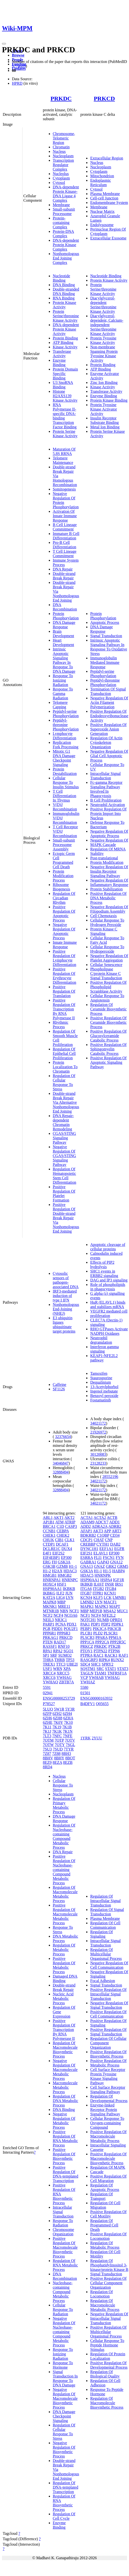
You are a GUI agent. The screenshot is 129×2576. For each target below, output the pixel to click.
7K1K (57, 1731)
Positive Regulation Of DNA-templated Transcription (65, 2174)
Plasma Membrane (105, 194)
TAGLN (86, 1673)
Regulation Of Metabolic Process (64, 1949)
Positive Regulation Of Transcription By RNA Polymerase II (64, 1009)
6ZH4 (67, 1713)
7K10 (68, 1722)
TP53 (70, 1660)
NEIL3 (48, 1620)
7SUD (58, 1749)
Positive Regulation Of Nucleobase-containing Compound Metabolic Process (64, 1869)
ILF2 (60, 1593)
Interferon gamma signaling (104, 1349)
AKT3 (98, 1531)
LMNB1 (119, 1597)
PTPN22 (100, 1651)
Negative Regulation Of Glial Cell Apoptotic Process (109, 755)
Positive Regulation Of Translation (64, 991)
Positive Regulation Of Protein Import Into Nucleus (108, 813)
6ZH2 (57, 1713)
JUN (69, 1593)
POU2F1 (71, 1629)
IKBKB (69, 1589)
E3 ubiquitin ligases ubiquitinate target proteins (64, 1324)
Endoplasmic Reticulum (100, 182)
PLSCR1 (111, 1633)
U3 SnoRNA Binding (63, 384)
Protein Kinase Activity (64, 304)
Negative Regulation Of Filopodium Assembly (109, 909)
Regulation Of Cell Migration (105, 2205)
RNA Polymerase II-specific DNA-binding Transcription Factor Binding (65, 416)
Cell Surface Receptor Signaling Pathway (107, 2089)
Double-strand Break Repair (64, 575)
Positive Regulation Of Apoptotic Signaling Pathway (108, 1062)
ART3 (116, 1531)
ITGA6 (86, 1589)
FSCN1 (109, 1557)
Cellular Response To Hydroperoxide (107, 949)
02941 (48, 1693)
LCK (108, 1597)
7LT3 (47, 1736)
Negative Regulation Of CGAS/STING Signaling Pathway (64, 1156)
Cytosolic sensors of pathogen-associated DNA (65, 1280)
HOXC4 (49, 1584)
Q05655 (102, 1704)
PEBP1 (86, 1629)
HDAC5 (86, 1575)
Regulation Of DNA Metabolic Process (65, 2100)
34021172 (98, 1423)
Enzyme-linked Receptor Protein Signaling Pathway (105, 2109)
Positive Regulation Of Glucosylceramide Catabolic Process (108, 1035)
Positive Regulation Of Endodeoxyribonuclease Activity (109, 715)
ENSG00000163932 (96, 1698)
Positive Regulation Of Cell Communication (108, 2014)
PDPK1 (117, 1624)
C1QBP (103, 1535)
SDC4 (85, 1664)
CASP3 (71, 1526)
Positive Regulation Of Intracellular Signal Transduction (108, 1994)
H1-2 (47, 1571)
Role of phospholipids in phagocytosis (107, 1286)
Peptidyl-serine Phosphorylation (66, 713)
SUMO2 (65, 1655)
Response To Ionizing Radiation (63, 680)
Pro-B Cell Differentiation (64, 544)
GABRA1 (88, 1562)
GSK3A (64, 1562)
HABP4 (118, 1571)
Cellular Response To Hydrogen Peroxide (107, 922)
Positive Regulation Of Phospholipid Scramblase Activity (108, 986)
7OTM (48, 1740)
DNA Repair (63, 569)
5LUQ (48, 1709)
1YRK (85, 1738)
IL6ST (99, 1584)
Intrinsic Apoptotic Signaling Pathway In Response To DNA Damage (64, 660)
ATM (59, 1522)
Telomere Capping (60, 704)
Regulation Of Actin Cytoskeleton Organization (106, 742)
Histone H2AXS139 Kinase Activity (65, 395)
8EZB (68, 1762)
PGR (47, 1629)
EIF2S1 (86, 1553)
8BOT (70, 1758)
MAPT (114, 1606)
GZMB (62, 1566)
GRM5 (122, 1566)
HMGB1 (50, 1575)
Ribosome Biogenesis (61, 887)
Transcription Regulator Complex (63, 164)
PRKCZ (86, 1646)
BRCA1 (49, 1526)
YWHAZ (87, 1682)
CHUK (48, 1540)
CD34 (115, 1535)
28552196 (110, 1477)
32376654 (63, 1437)
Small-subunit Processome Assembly (64, 844)
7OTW (48, 1745)
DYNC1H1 (89, 1549)
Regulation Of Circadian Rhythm (64, 898)
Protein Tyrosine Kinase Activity (103, 340)
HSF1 (61, 1584)
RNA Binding (64, 298)
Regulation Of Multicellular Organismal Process (106, 1954)
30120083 (98, 1454)
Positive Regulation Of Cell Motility (108, 2214)
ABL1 (48, 1517)
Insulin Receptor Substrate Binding (104, 420)
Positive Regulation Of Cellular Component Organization (108, 2282)
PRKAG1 (50, 1637)
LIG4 (60, 1597)
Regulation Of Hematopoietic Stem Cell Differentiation (64, 1175)
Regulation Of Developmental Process (109, 2098)
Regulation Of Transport (101, 2196)
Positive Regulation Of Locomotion (108, 2236)
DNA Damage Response (64, 624)
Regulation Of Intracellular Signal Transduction (105, 1900)
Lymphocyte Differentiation (64, 735)
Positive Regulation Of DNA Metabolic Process (108, 898)
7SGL (70, 1745)
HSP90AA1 (52, 1589)
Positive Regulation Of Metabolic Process (64, 1965)
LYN (69, 1597)
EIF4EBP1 (51, 1557)
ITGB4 (110, 1589)
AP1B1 (48, 1522)
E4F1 (47, 1553)
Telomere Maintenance (63, 460)
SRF (53, 1655)
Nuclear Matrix (102, 211)
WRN (57, 1669)
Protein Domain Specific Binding (65, 373)
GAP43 (103, 1562)
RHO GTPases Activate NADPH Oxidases (109, 1331)
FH (54, 1562)
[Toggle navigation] (4, 43)
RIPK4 (104, 1660)
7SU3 (47, 1749)
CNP (109, 1540)
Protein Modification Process (63, 875)
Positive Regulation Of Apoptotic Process (64, 913)
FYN (120, 1557)
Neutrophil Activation (107, 805)
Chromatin (61, 147)
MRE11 (64, 1606)
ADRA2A (99, 1526)
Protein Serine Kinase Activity (65, 433)
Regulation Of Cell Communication (105, 1925)
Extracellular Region (106, 158)
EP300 (66, 1557)
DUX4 (66, 1549)
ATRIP (69, 1522)
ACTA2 (100, 1517)
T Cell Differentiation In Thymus (64, 795)
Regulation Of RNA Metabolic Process (65, 2265)
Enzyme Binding (59, 362)
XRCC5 (62, 1673)
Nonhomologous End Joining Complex (66, 258)
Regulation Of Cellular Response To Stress (64, 1082)
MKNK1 (50, 1606)
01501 (85, 1693)
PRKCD (104, 98)
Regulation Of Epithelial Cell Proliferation (64, 1053)
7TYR (69, 1749)
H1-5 (107, 1571)
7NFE (67, 1736)
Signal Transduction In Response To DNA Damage (65, 2378)
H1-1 (73, 1566)
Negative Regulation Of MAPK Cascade (109, 842)
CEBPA (62, 1531)
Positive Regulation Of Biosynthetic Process (64, 2156)
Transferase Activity (62, 353)
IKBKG (49, 1593)
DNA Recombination (65, 607)
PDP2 (105, 1624)
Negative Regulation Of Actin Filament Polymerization (109, 702)
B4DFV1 (87, 1704)
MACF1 (110, 1602)
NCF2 (47, 1615)
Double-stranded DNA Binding (66, 291)
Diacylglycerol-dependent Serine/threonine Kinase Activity (103, 305)
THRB (59, 1660)
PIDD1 (57, 1629)
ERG (47, 1562)
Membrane (61, 205)
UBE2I (72, 1664)
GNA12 (116, 1562)
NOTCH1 (88, 1620)
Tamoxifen (98, 1373)
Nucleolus (61, 174)
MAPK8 (49, 1602)
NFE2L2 (109, 1615)
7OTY (60, 1745)
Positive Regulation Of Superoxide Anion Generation (108, 729)
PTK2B (114, 1646)
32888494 (61, 1472)
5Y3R (70, 1709)
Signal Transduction (106, 636)
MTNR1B (51, 1611)
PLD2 (98, 1633)
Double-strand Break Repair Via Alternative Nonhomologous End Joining (66, 1102)
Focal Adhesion (102, 1981)
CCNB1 (49, 1531)
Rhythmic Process (60, 1024)
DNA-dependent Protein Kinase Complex (66, 244)
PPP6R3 (63, 1633)
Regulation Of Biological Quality (105, 2374)
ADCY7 (101, 1522)
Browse (18, 55)
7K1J (47, 1731)
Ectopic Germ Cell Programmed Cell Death (64, 860)
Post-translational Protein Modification (106, 860)
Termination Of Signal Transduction (108, 691)
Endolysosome (101, 225)
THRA (48, 1660)
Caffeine (59, 1384)
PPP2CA (102, 1642)
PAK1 (85, 1624)
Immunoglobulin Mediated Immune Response (104, 662)
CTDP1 (49, 1544)
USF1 (47, 1669)
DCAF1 (62, 1544)
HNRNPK (103, 1575)
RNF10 (64, 1646)
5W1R (59, 1709)
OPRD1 (116, 1620)
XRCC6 (49, 1677)
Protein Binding (65, 338)
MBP (61, 1602)
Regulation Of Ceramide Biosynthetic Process (108, 1009)
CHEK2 (62, 1535)
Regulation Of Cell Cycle (64, 2516)
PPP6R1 (49, 1633)
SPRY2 (107, 1664)
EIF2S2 (58, 1553)
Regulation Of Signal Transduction (107, 1911)
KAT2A (49, 1597)
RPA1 (47, 1651)
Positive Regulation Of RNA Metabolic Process (65, 2138)
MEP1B (96, 1611)
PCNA (60, 1624)
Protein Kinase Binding (108, 400)
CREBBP (87, 1544)
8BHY (59, 1758)
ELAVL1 (100, 1553)
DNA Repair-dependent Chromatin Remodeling (63, 1122)
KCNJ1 (110, 1593)
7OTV (70, 1740)
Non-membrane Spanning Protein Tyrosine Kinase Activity (104, 353)
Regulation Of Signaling (101, 1934)
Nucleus (59, 151)
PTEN (48, 1642)
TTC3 (60, 1664)
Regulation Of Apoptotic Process (104, 2187)
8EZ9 (47, 1762)
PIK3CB (114, 1629)
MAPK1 (87, 1606)
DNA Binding (64, 285)
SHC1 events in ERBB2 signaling (104, 1273)
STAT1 (110, 1669)
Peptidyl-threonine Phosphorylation (66, 724)
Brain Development (63, 633)
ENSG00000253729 (59, 1698)
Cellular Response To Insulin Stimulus (66, 782)
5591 (47, 1687)
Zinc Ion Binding (103, 382)
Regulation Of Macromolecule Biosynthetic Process (65, 2049)
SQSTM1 (87, 1669)
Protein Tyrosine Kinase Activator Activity (103, 409)
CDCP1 (86, 1540)
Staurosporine (101, 1378)
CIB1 (59, 1540)
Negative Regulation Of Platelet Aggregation (109, 958)
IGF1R (118, 1580)
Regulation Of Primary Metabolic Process (64, 1805)
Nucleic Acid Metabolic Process (63, 1998)
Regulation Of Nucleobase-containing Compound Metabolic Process (64, 1836)
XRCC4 (49, 1673)
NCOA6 (70, 1615)
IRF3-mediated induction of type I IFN (65, 1295)
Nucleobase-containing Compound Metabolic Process (63, 2292)
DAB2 (115, 1544)
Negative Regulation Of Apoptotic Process (64, 931)
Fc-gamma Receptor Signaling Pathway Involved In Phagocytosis (106, 789)
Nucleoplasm (63, 156)
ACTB (112, 1517)
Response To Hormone (63, 2365)
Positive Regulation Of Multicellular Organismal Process (108, 2331)
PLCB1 (86, 1633)
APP (107, 1531)
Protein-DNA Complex (63, 233)
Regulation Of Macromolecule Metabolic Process (65, 1894)
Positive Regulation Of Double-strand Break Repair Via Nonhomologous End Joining (66, 1217)
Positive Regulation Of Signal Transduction (108, 2031)
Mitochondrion (102, 176)
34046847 (61, 1463)
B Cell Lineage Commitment (65, 527)
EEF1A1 (106, 1549)
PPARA (101, 1637)
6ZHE (47, 1722)
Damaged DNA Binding (65, 1978)
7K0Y (58, 1722)
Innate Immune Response (65, 944)
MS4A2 (109, 1611)
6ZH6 (47, 1718)
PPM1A (115, 1637)
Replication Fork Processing (65, 744)
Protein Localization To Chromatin (65, 1066)
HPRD (17, 83)
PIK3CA (99, 1629)
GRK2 (111, 1566)
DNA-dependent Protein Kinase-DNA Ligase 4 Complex (66, 193)
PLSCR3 (87, 1637)
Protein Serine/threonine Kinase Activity (66, 315)
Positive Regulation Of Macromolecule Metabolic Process (65, 1914)
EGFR (119, 1549)
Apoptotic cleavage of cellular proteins (107, 1246)
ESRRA (86, 1557)
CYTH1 (102, 1544)
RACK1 (110, 1655)
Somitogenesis (64, 489)
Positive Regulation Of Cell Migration (108, 2178)
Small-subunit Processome (64, 211)
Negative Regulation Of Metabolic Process (64, 2120)
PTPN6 (114, 1651)
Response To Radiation (63, 2223)
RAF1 (123, 1655)
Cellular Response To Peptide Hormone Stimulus (107, 2345)
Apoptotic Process (104, 622)
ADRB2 (114, 1526)
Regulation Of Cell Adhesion (105, 2383)
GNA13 (86, 1566)
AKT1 (58, 1517)
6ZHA (68, 1718)
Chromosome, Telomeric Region (64, 138)
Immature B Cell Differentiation (66, 535)
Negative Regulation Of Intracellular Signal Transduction (109, 2318)
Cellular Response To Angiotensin (107, 998)
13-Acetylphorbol (104, 1387)
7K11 (47, 1727)
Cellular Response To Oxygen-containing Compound (107, 2122)
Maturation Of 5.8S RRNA (64, 451)
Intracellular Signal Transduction (105, 775)
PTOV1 (86, 1651)
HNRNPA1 (52, 1580)
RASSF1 (50, 1646)
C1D (60, 1526)
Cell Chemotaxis (103, 916)
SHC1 (96, 1664)
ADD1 (114, 1522)
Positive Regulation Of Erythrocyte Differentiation (64, 975)
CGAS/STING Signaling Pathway (64, 1137)
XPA (67, 1669)
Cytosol (59, 182)
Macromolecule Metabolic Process (65, 2087)
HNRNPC (70, 1580)
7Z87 (47, 1753)
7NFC (57, 1736)
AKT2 (69, 1517)
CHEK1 (49, 1535)
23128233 (98, 1463)
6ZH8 (57, 1718)
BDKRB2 (88, 1535)
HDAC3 (70, 1571)
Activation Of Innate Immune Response (65, 515)
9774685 (19, 66)
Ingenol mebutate (104, 1391)
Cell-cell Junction (104, 198)
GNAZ (99, 1566)
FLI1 (98, 1557)
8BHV (48, 1758)
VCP (84, 1677)
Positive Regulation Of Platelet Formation (64, 1193)
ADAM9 (87, 1522)
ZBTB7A (66, 1682)
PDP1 (95, 1624)
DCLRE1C (51, 1549)
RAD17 (60, 1642)
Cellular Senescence (106, 965)
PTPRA (86, 1655)
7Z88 (56, 1753)
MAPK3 (101, 1606)
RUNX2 (117, 1660)
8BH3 (66, 1753)
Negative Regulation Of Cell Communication (109, 1965)
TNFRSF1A (117, 1673)
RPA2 (58, 1651)
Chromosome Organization (63, 2231)
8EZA (57, 1762)
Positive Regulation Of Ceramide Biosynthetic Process (108, 1022)
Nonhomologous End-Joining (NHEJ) (66, 1309)
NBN (64, 1611)
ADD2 (85, 1526)
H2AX (57, 1571)
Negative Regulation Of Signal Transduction (109, 2005)
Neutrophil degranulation (101, 1340)
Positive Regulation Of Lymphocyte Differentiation (64, 958)
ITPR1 (98, 1593)
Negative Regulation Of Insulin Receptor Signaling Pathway (109, 871)
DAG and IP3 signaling (109, 1280)
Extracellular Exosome (108, 238)
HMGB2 (65, 1575)
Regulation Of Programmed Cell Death (104, 2225)
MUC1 (122, 1611)
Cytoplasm (61, 178)
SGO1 (68, 1651)
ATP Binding (63, 342)
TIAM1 (100, 1673)
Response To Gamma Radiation (63, 693)
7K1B (67, 1727)
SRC (100, 1669)
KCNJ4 (86, 1597)
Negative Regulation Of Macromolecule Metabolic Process (65, 2070)
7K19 (56, 1727)
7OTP (59, 1740)
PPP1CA (87, 1642)
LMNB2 (87, 1602)
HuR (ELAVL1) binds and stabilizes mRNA (107, 1304)
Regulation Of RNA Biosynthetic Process (64, 2503)
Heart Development (63, 642)
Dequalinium (100, 1382)
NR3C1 (61, 1620)
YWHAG (64, 1677)
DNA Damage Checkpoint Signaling (64, 2416)
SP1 (46, 1655)
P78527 (49, 1704)
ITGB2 (98, 1589)
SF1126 (59, 1389)
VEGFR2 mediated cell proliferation (108, 1313)
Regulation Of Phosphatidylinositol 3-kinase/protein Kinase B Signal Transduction (109, 2267)
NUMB (103, 1620)
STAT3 (122, 1669)
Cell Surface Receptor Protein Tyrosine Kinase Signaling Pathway (107, 2076)
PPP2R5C (118, 1642)
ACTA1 (86, 1517)
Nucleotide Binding (61, 278)
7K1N (68, 1731)
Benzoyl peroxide (104, 1396)
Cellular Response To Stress (63, 1785)
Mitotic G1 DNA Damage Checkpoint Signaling (64, 758)
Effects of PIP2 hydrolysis (102, 1264)
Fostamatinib (100, 1400)
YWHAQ (50, 1682)
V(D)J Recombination (65, 807)
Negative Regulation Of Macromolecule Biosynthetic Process (65, 2398)
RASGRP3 (89, 1660)
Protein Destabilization (65, 771)
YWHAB (96, 1677)
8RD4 (47, 1767)
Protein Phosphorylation (66, 615)
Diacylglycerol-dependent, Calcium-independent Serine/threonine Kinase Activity (106, 325)
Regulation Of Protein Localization (107, 2356)
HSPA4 (106, 1580)
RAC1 (98, 1655)
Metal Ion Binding (104, 427)
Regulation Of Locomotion (101, 2294)
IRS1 (119, 1584)
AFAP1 (86, 1531)
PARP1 (48, 1624)
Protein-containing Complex (61, 222)
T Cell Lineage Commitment (65, 553)
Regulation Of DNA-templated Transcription (65, 2487)
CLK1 (70, 1540)
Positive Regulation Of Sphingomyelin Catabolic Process (108, 1049)
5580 (84, 1687)
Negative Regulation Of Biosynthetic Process (64, 2449)
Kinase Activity (65, 347)
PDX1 (72, 1624)
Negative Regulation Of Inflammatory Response (109, 882)
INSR (109, 1584)
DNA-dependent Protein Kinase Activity (66, 329)
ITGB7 (85, 1593)
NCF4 (58, 1615)
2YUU (97, 1738)
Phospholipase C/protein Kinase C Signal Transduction (106, 973)
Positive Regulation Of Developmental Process (109, 2365)
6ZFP (47, 1713)
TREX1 (49, 1664)
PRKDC (61, 98)
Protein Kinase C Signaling (103, 931)
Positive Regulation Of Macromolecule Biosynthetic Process (65, 2247)
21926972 (98, 1432)
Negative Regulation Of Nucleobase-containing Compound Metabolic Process (64, 2331)
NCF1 (74, 1611)
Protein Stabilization (106, 889)
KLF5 (98, 1597)
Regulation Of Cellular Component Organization (108, 2042)
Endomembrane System (109, 202)
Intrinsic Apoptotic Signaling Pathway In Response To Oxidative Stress (108, 647)
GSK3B (49, 1566)
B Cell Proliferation (105, 800)
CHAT (99, 1540)
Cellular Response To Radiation (63, 2309)
